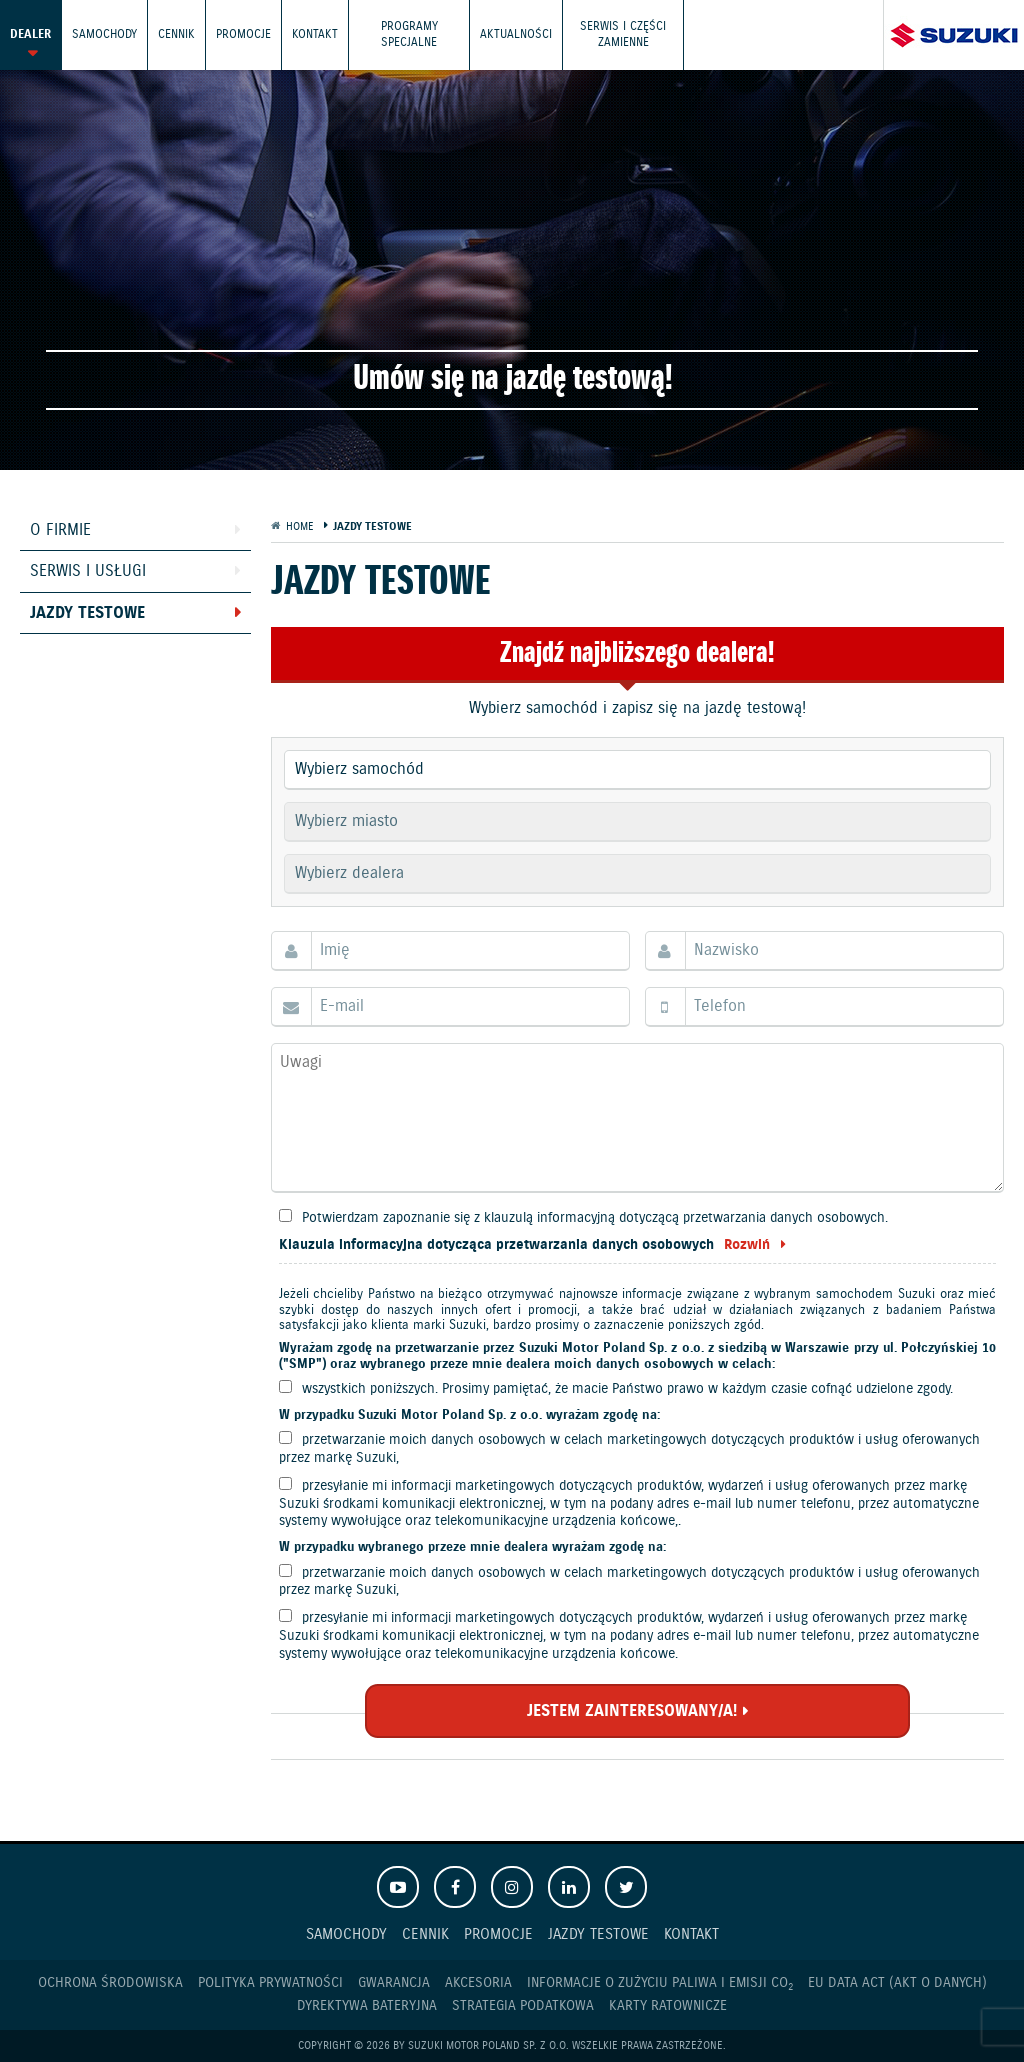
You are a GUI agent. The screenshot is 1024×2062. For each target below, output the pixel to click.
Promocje (243, 34)
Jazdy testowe (87, 613)
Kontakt (315, 34)
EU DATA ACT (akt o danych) (897, 1983)
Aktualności (516, 34)
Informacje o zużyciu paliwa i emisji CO (660, 1983)
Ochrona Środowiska (110, 1983)
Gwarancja (394, 1983)
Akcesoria (478, 1983)
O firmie (60, 530)
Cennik (176, 34)
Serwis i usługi (88, 571)
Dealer (30, 34)
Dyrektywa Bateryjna (367, 2006)
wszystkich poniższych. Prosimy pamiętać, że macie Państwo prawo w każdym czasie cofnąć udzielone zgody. (627, 1389)
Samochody (104, 34)
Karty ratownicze (668, 2006)
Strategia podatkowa (523, 2006)
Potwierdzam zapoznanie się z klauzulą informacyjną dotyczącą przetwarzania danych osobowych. (595, 1218)
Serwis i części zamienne (623, 34)
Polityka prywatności (270, 1983)
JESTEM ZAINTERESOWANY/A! (632, 1711)
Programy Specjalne (409, 34)
